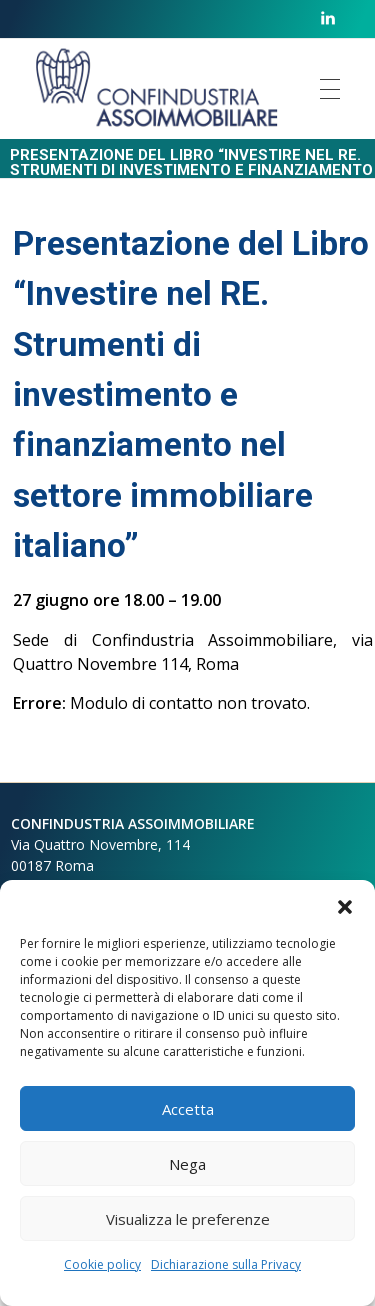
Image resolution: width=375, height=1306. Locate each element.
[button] (345, 905)
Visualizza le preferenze (188, 1219)
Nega (187, 1164)
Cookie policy (102, 1264)
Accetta (188, 1109)
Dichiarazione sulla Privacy (226, 1264)
